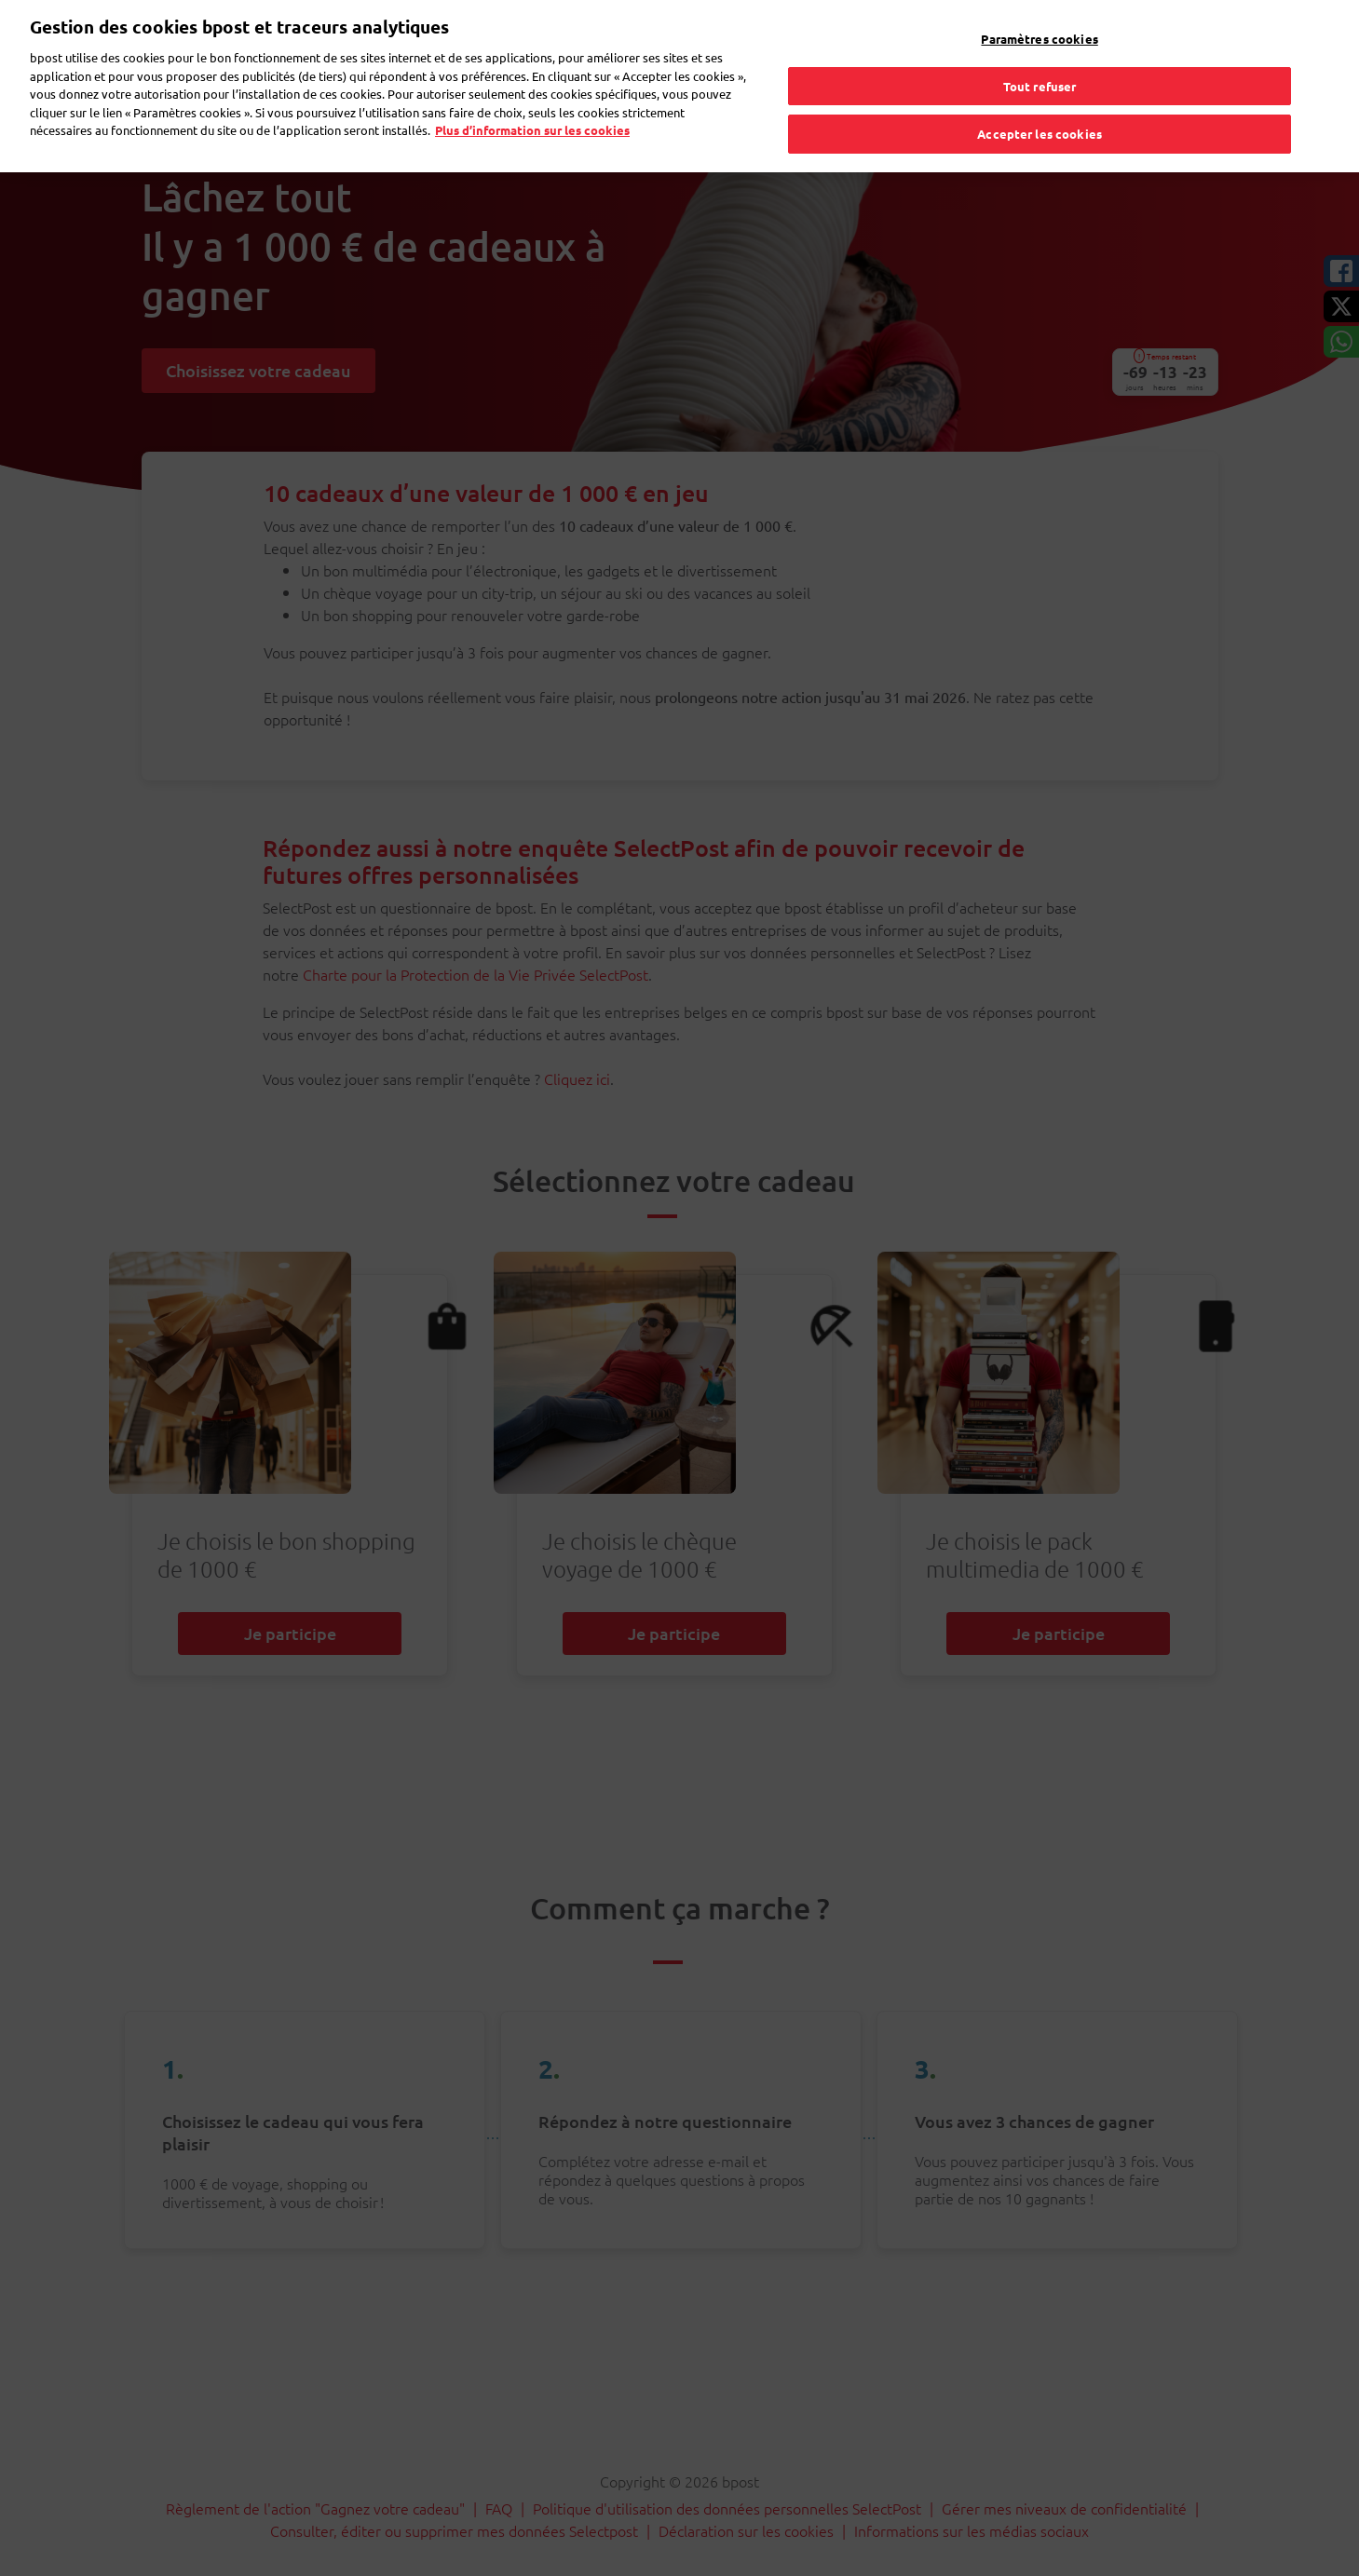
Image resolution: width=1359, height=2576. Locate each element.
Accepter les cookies (1039, 95)
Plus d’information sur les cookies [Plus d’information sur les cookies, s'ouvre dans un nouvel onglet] (532, 92)
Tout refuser (1040, 47)
